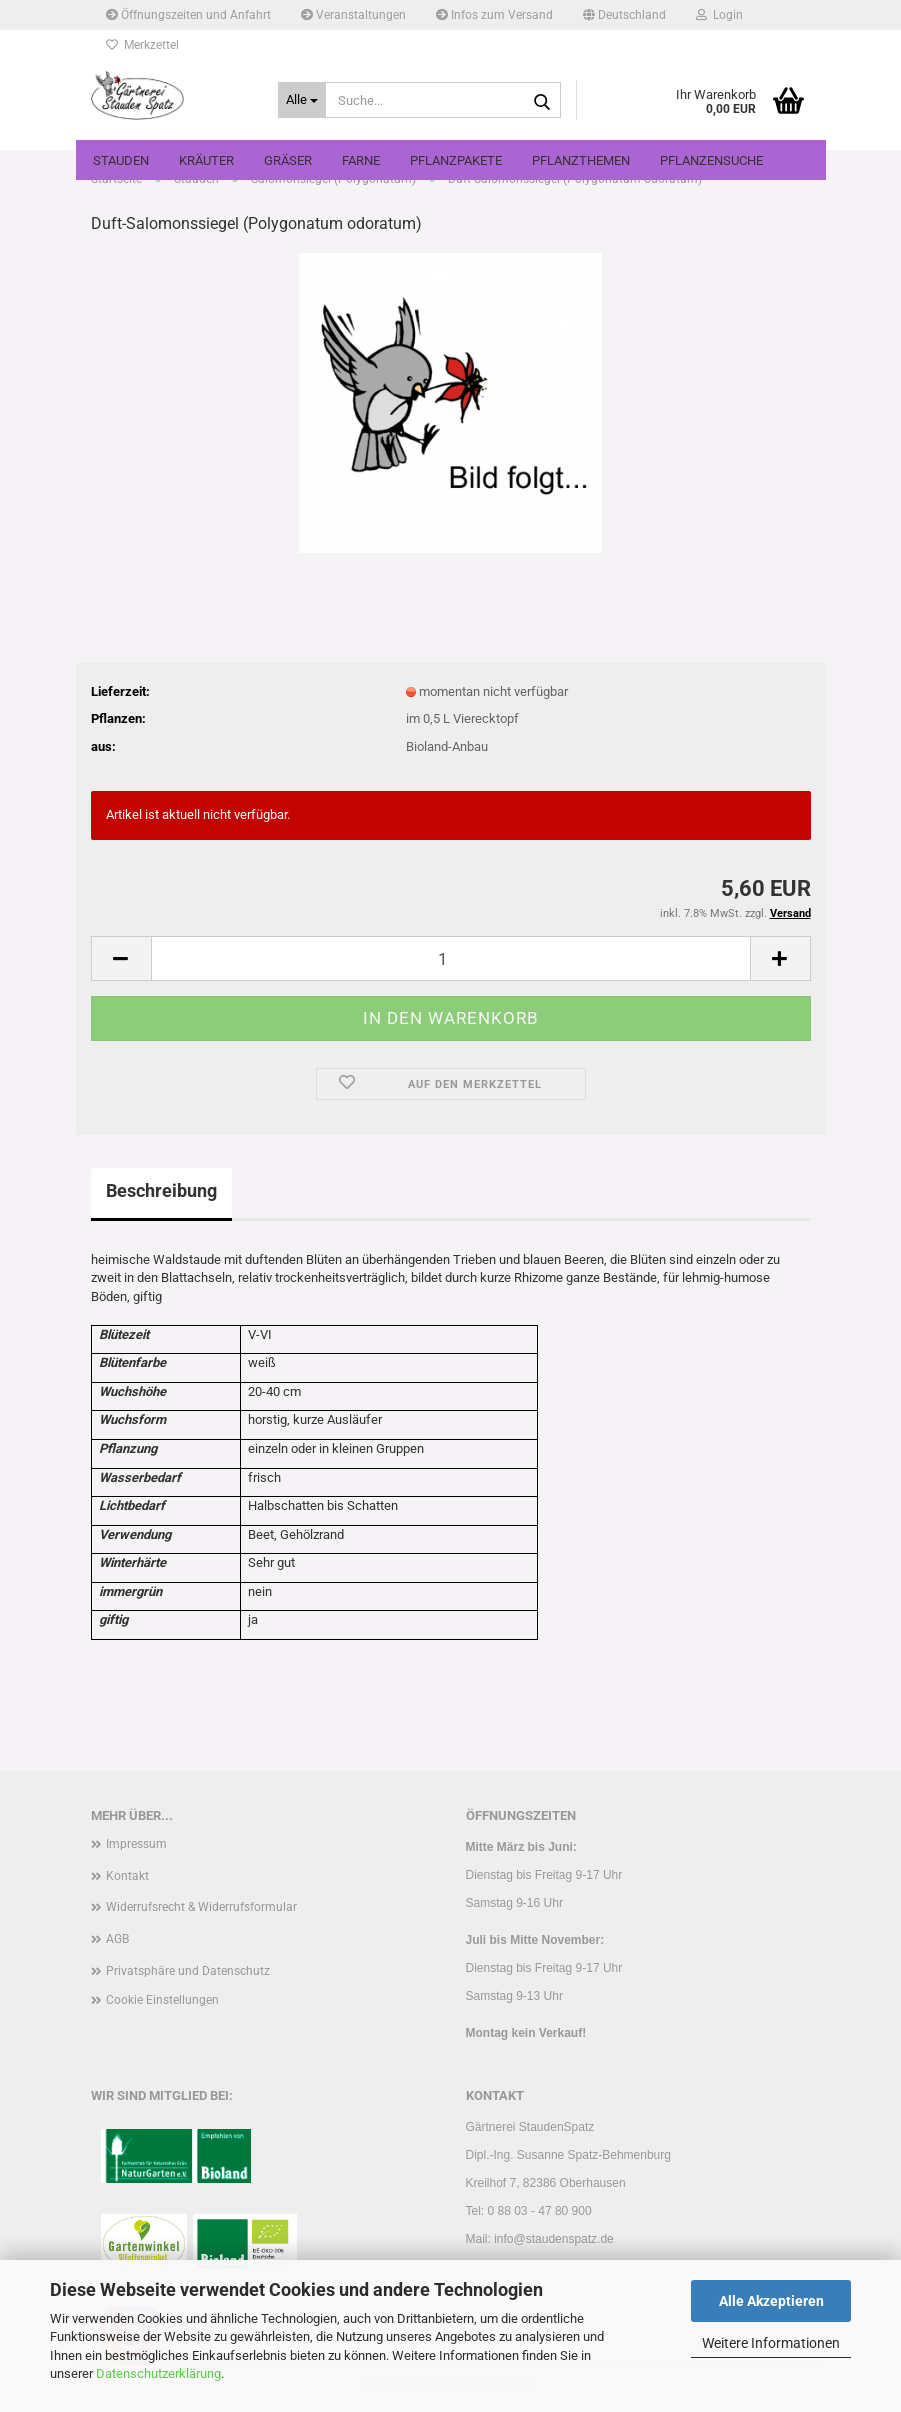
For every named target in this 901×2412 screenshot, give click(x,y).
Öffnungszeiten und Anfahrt (188, 15)
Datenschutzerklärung (158, 2373)
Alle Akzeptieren (771, 2301)
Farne (361, 160)
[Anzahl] (451, 958)
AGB (117, 1939)
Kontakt (127, 1876)
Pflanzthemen (581, 160)
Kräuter (206, 160)
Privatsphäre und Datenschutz (188, 1971)
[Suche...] (302, 100)
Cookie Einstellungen (162, 2000)
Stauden (121, 160)
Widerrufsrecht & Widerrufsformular (201, 1907)
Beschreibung (161, 1190)
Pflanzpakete (456, 160)
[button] (624, 15)
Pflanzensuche (711, 160)
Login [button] (719, 15)
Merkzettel (142, 45)
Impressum (136, 1844)
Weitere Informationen (771, 2343)
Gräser (288, 160)
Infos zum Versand (494, 15)
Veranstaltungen (353, 15)
